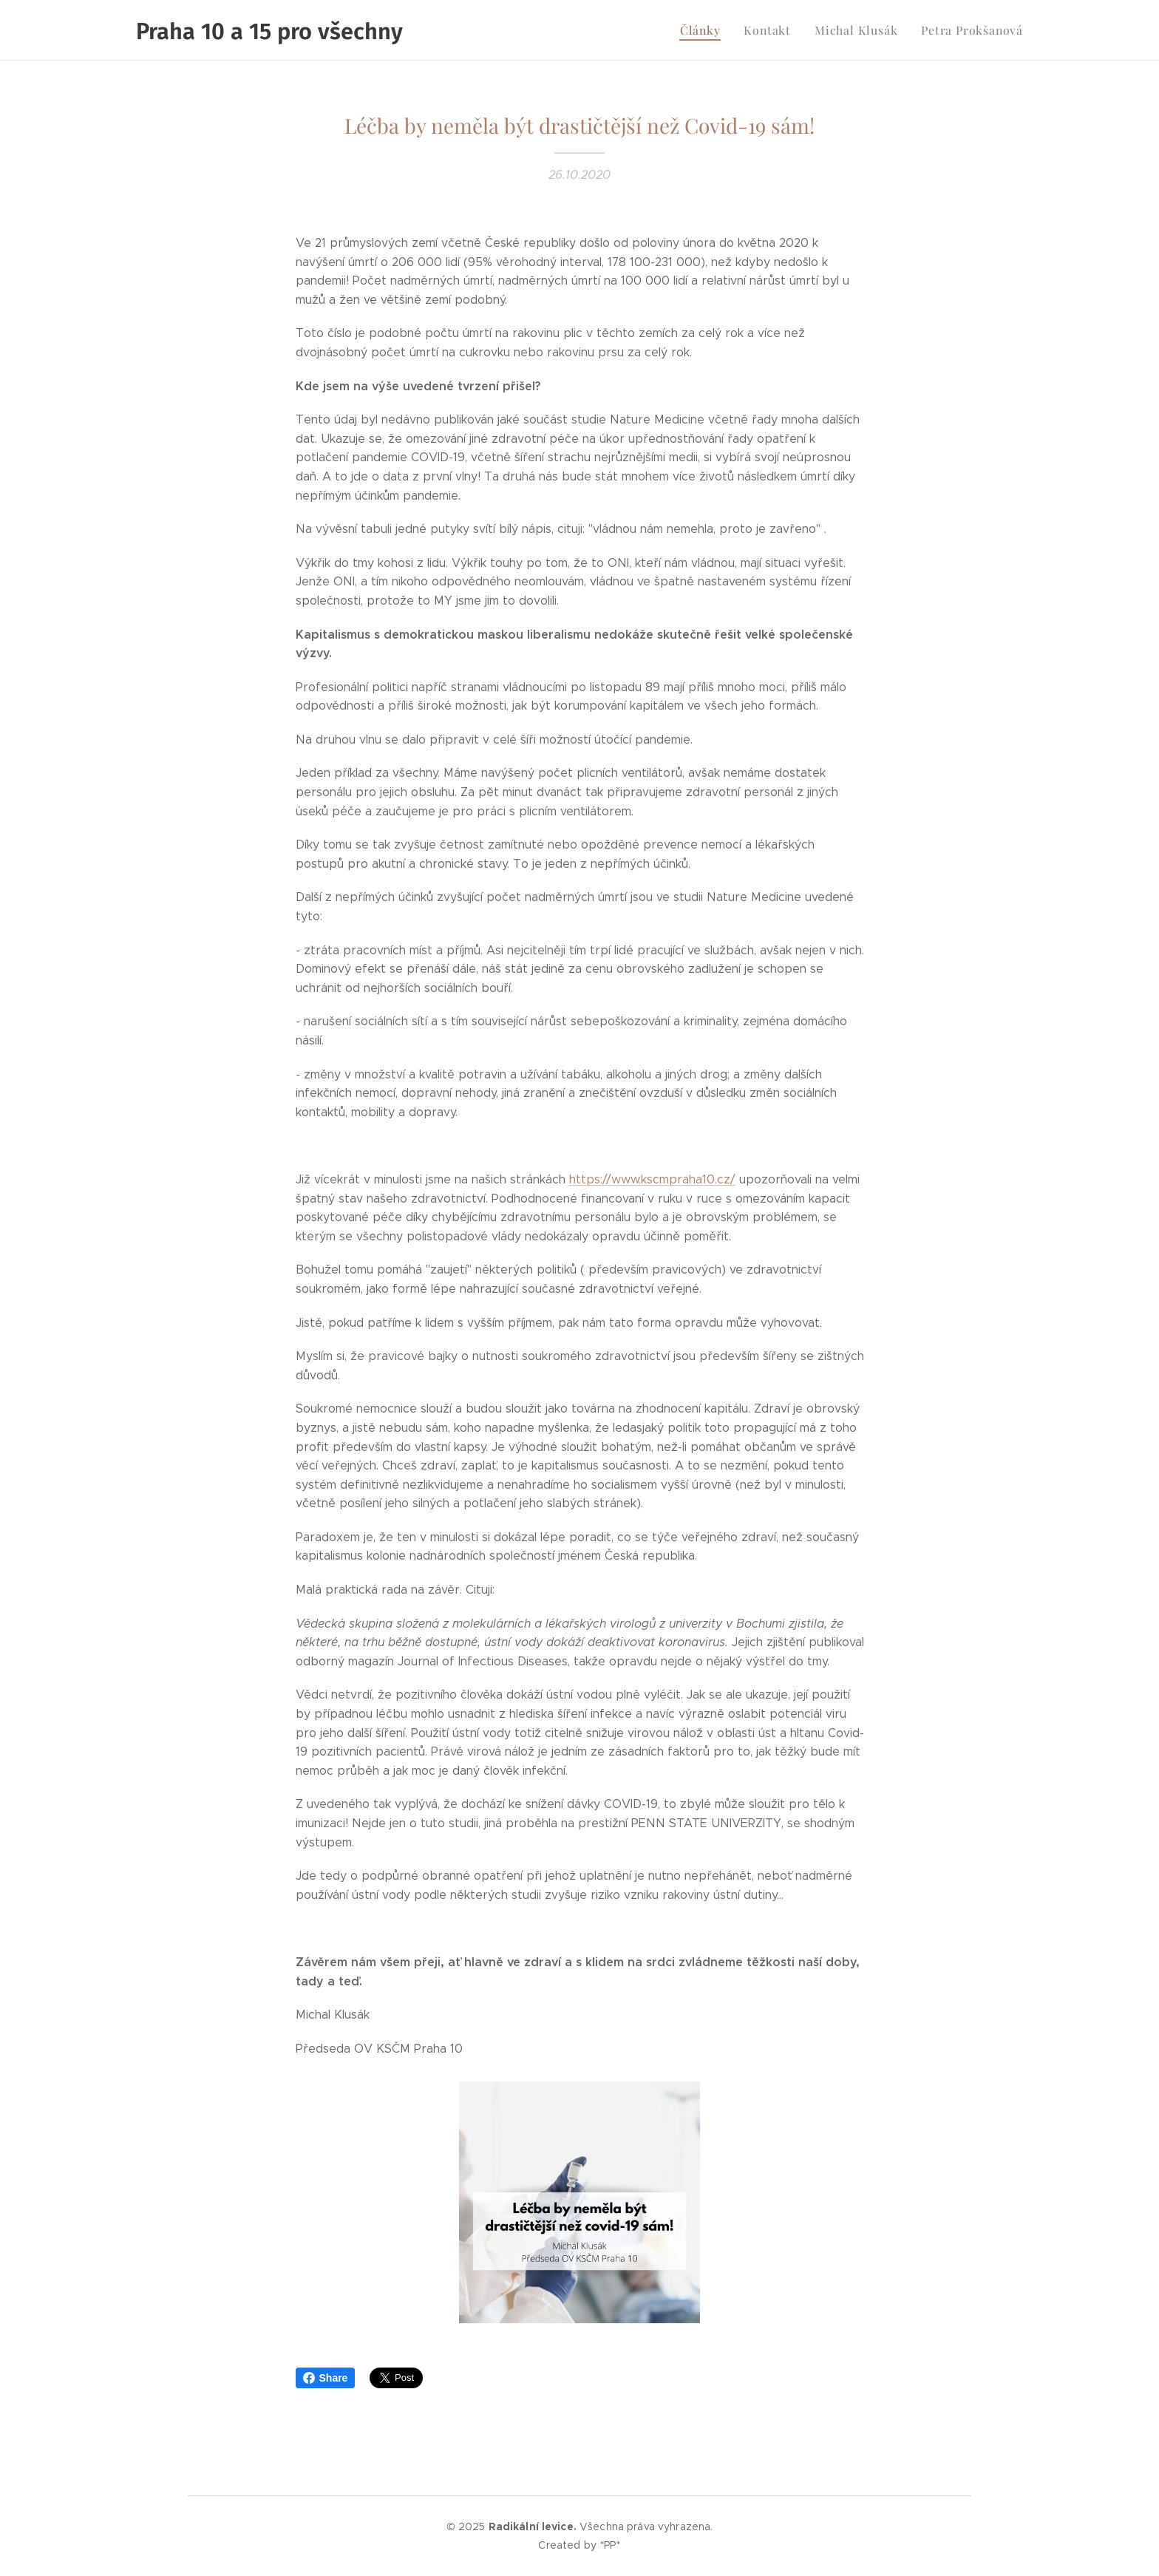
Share (325, 2378)
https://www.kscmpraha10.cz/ (652, 1179)
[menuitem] (717, 30)
